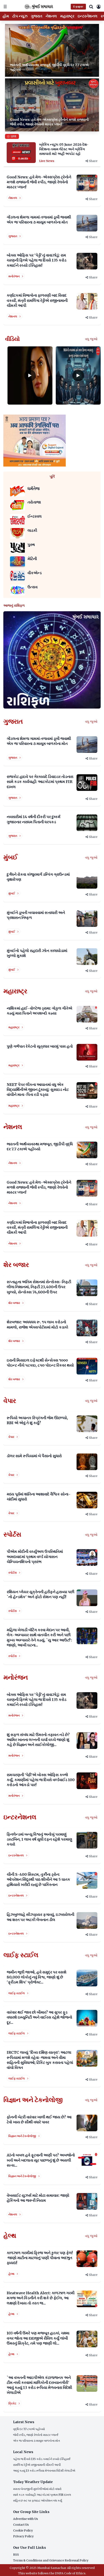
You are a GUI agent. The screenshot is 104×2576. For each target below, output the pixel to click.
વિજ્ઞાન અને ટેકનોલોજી (24, 2136)
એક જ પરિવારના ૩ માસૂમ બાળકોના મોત (36, 2441)
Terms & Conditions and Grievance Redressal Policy (50, 2560)
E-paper (78, 6)
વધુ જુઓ (91, 339)
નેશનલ (51, 16)
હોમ (5, 16)
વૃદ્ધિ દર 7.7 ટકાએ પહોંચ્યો (29, 2429)
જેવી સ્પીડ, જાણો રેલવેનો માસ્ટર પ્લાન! (35, 2435)
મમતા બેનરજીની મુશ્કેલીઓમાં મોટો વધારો (37, 2489)
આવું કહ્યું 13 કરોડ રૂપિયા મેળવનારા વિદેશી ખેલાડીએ (44, 2470)
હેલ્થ (13, 2274)
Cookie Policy (23, 2530)
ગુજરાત (36, 16)
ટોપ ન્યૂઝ (19, 16)
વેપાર (13, 1437)
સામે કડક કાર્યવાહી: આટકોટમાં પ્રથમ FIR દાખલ (42, 2495)
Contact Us (21, 2525)
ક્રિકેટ (14, 2403)
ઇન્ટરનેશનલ (87, 16)
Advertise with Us (25, 2519)
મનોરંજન (15, 276)
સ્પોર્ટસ (14, 1573)
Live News (46, 161)
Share (91, 161)
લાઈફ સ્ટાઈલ (18, 1993)
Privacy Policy (23, 2536)
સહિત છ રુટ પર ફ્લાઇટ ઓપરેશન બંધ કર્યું (37, 2500)
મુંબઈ (13, 893)
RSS (16, 2554)
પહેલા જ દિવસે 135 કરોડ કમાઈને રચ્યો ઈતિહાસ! (41, 2459)
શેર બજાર (16, 1303)
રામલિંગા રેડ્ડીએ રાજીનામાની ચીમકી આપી (37, 2465)
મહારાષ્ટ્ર (67, 16)
